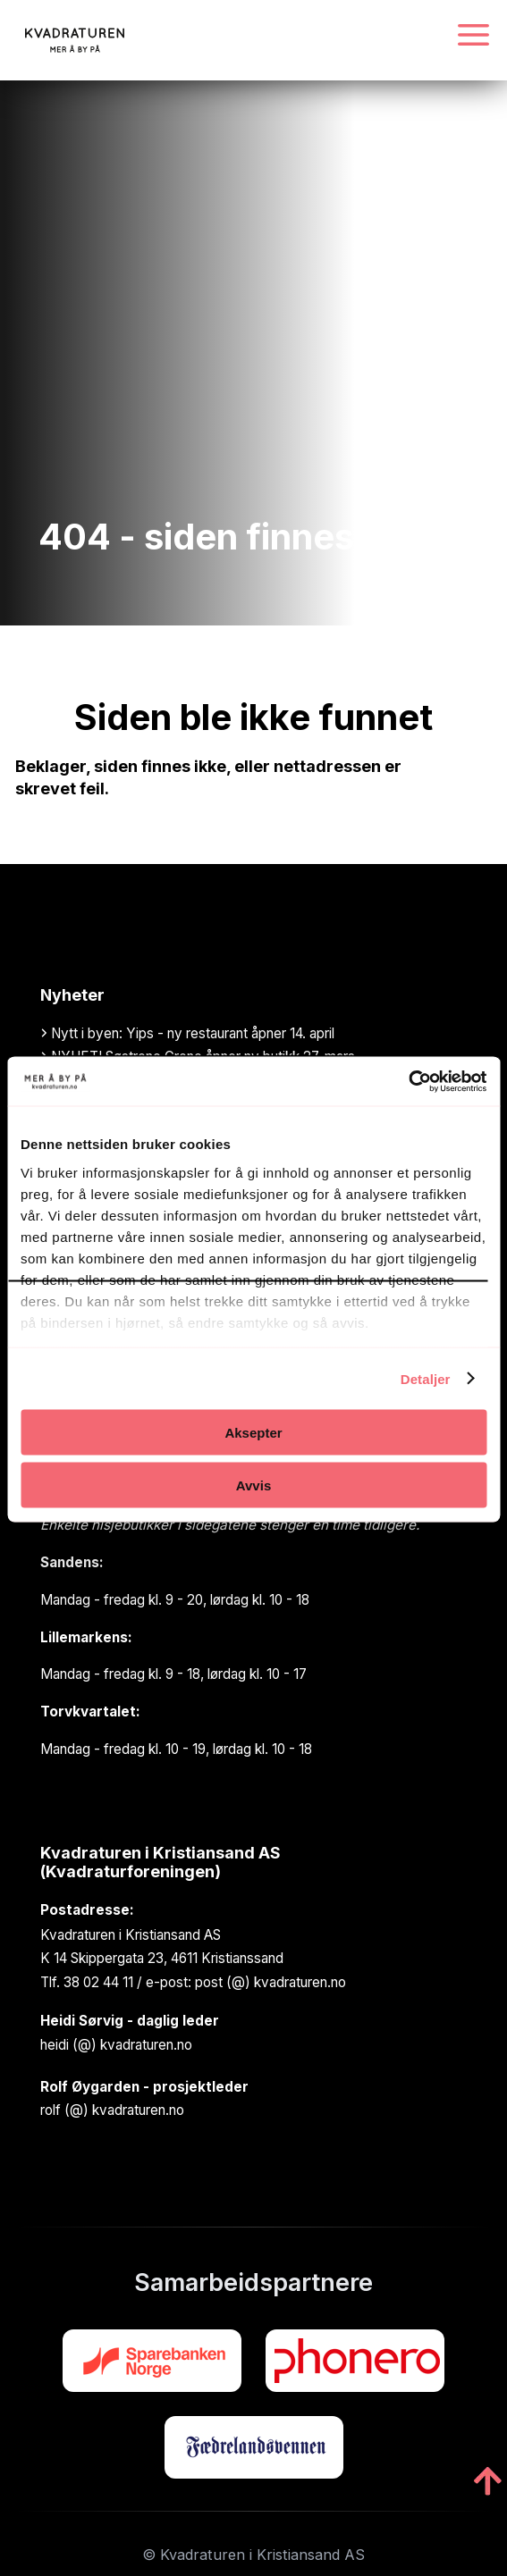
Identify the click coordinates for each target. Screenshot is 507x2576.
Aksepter (253, 1432)
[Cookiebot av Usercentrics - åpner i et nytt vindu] (408, 1081)
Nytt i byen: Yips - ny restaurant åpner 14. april (187, 1033)
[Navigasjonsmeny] (473, 36)
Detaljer (426, 1378)
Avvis (253, 1484)
